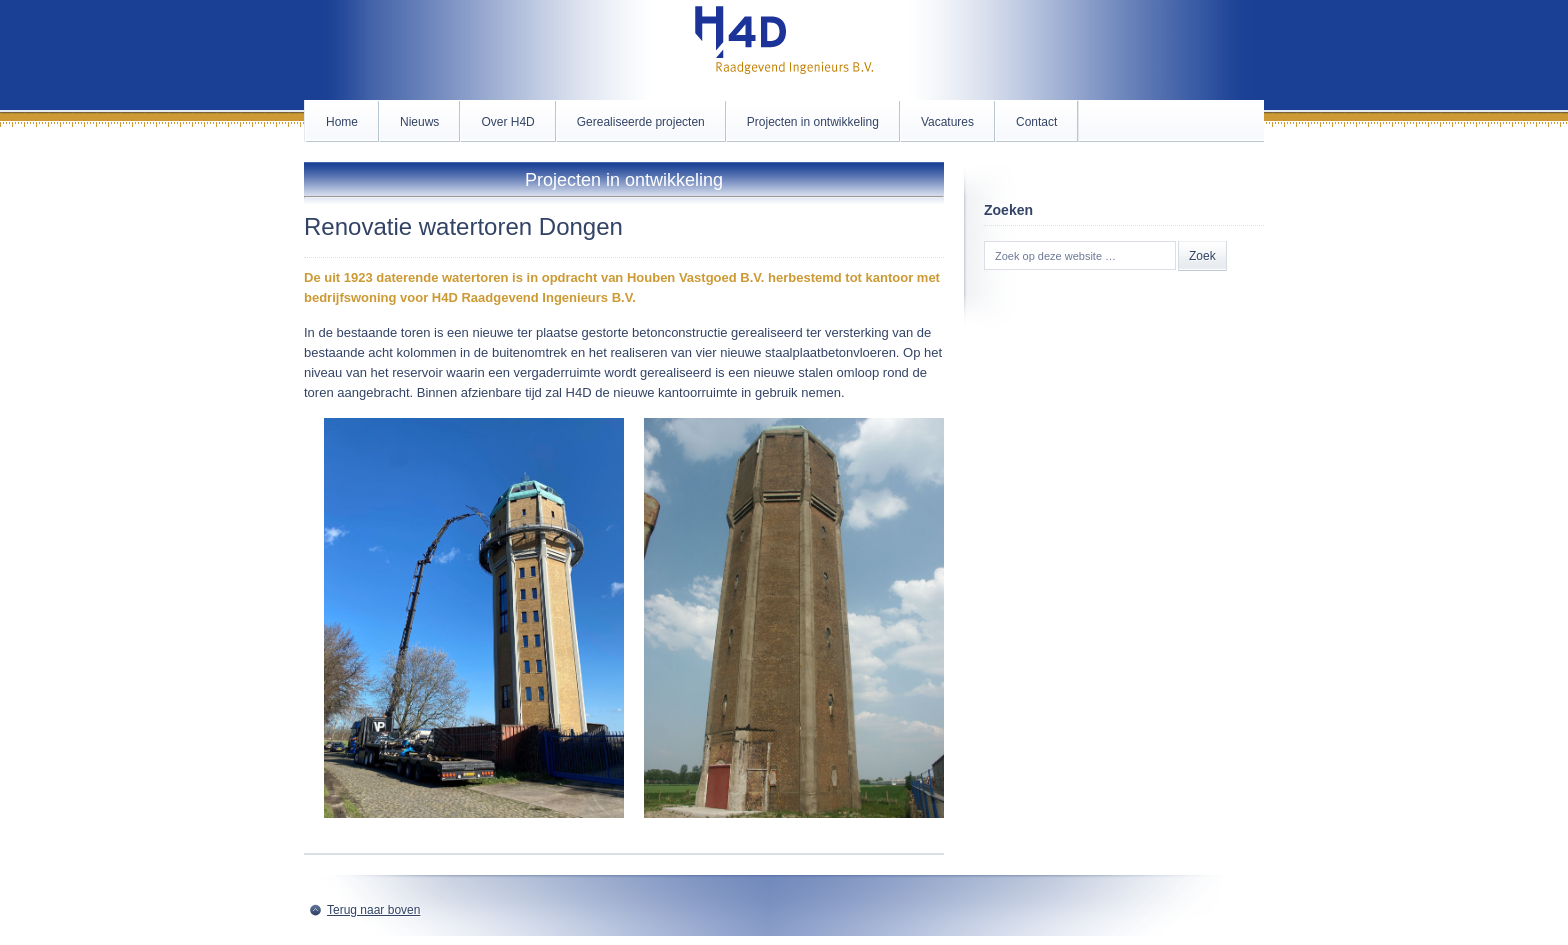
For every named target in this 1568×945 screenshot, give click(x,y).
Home (342, 122)
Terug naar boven (373, 910)
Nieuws (419, 122)
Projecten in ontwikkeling (813, 122)
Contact (1036, 122)
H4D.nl (784, 50)
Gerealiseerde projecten (641, 122)
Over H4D (507, 122)
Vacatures (947, 122)
